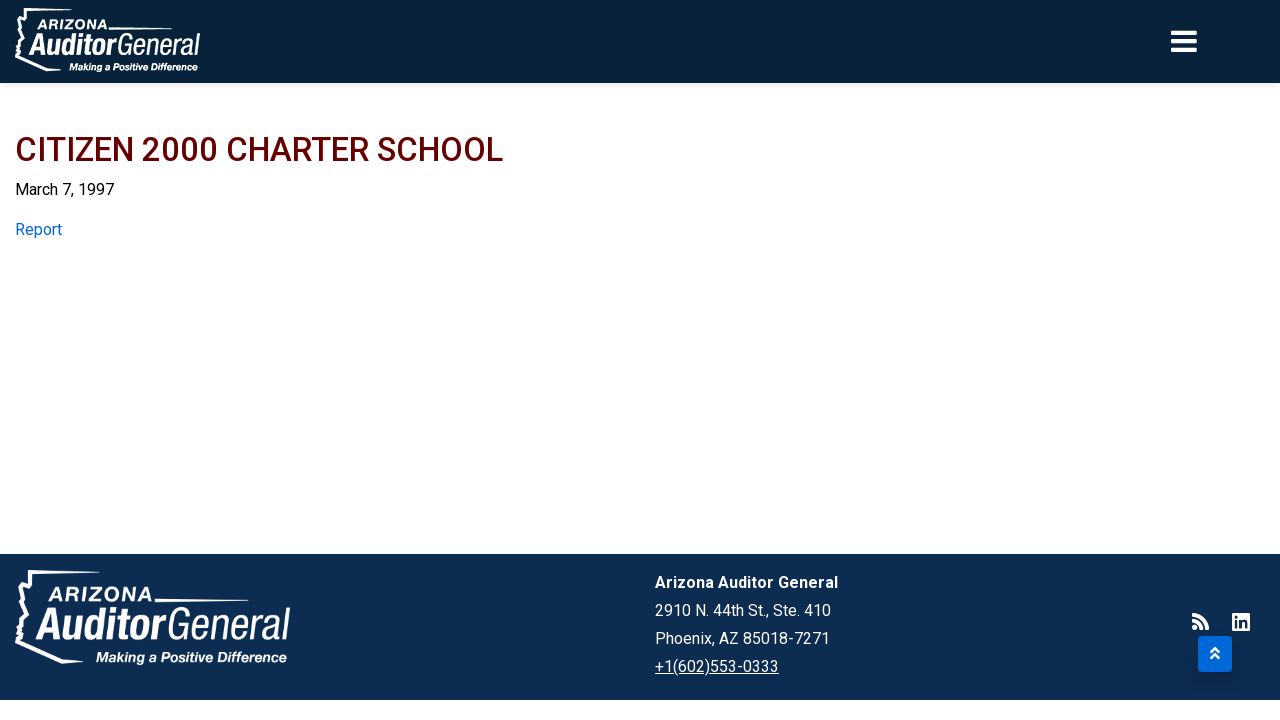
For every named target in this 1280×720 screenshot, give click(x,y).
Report (38, 229)
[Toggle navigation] (1218, 41)
